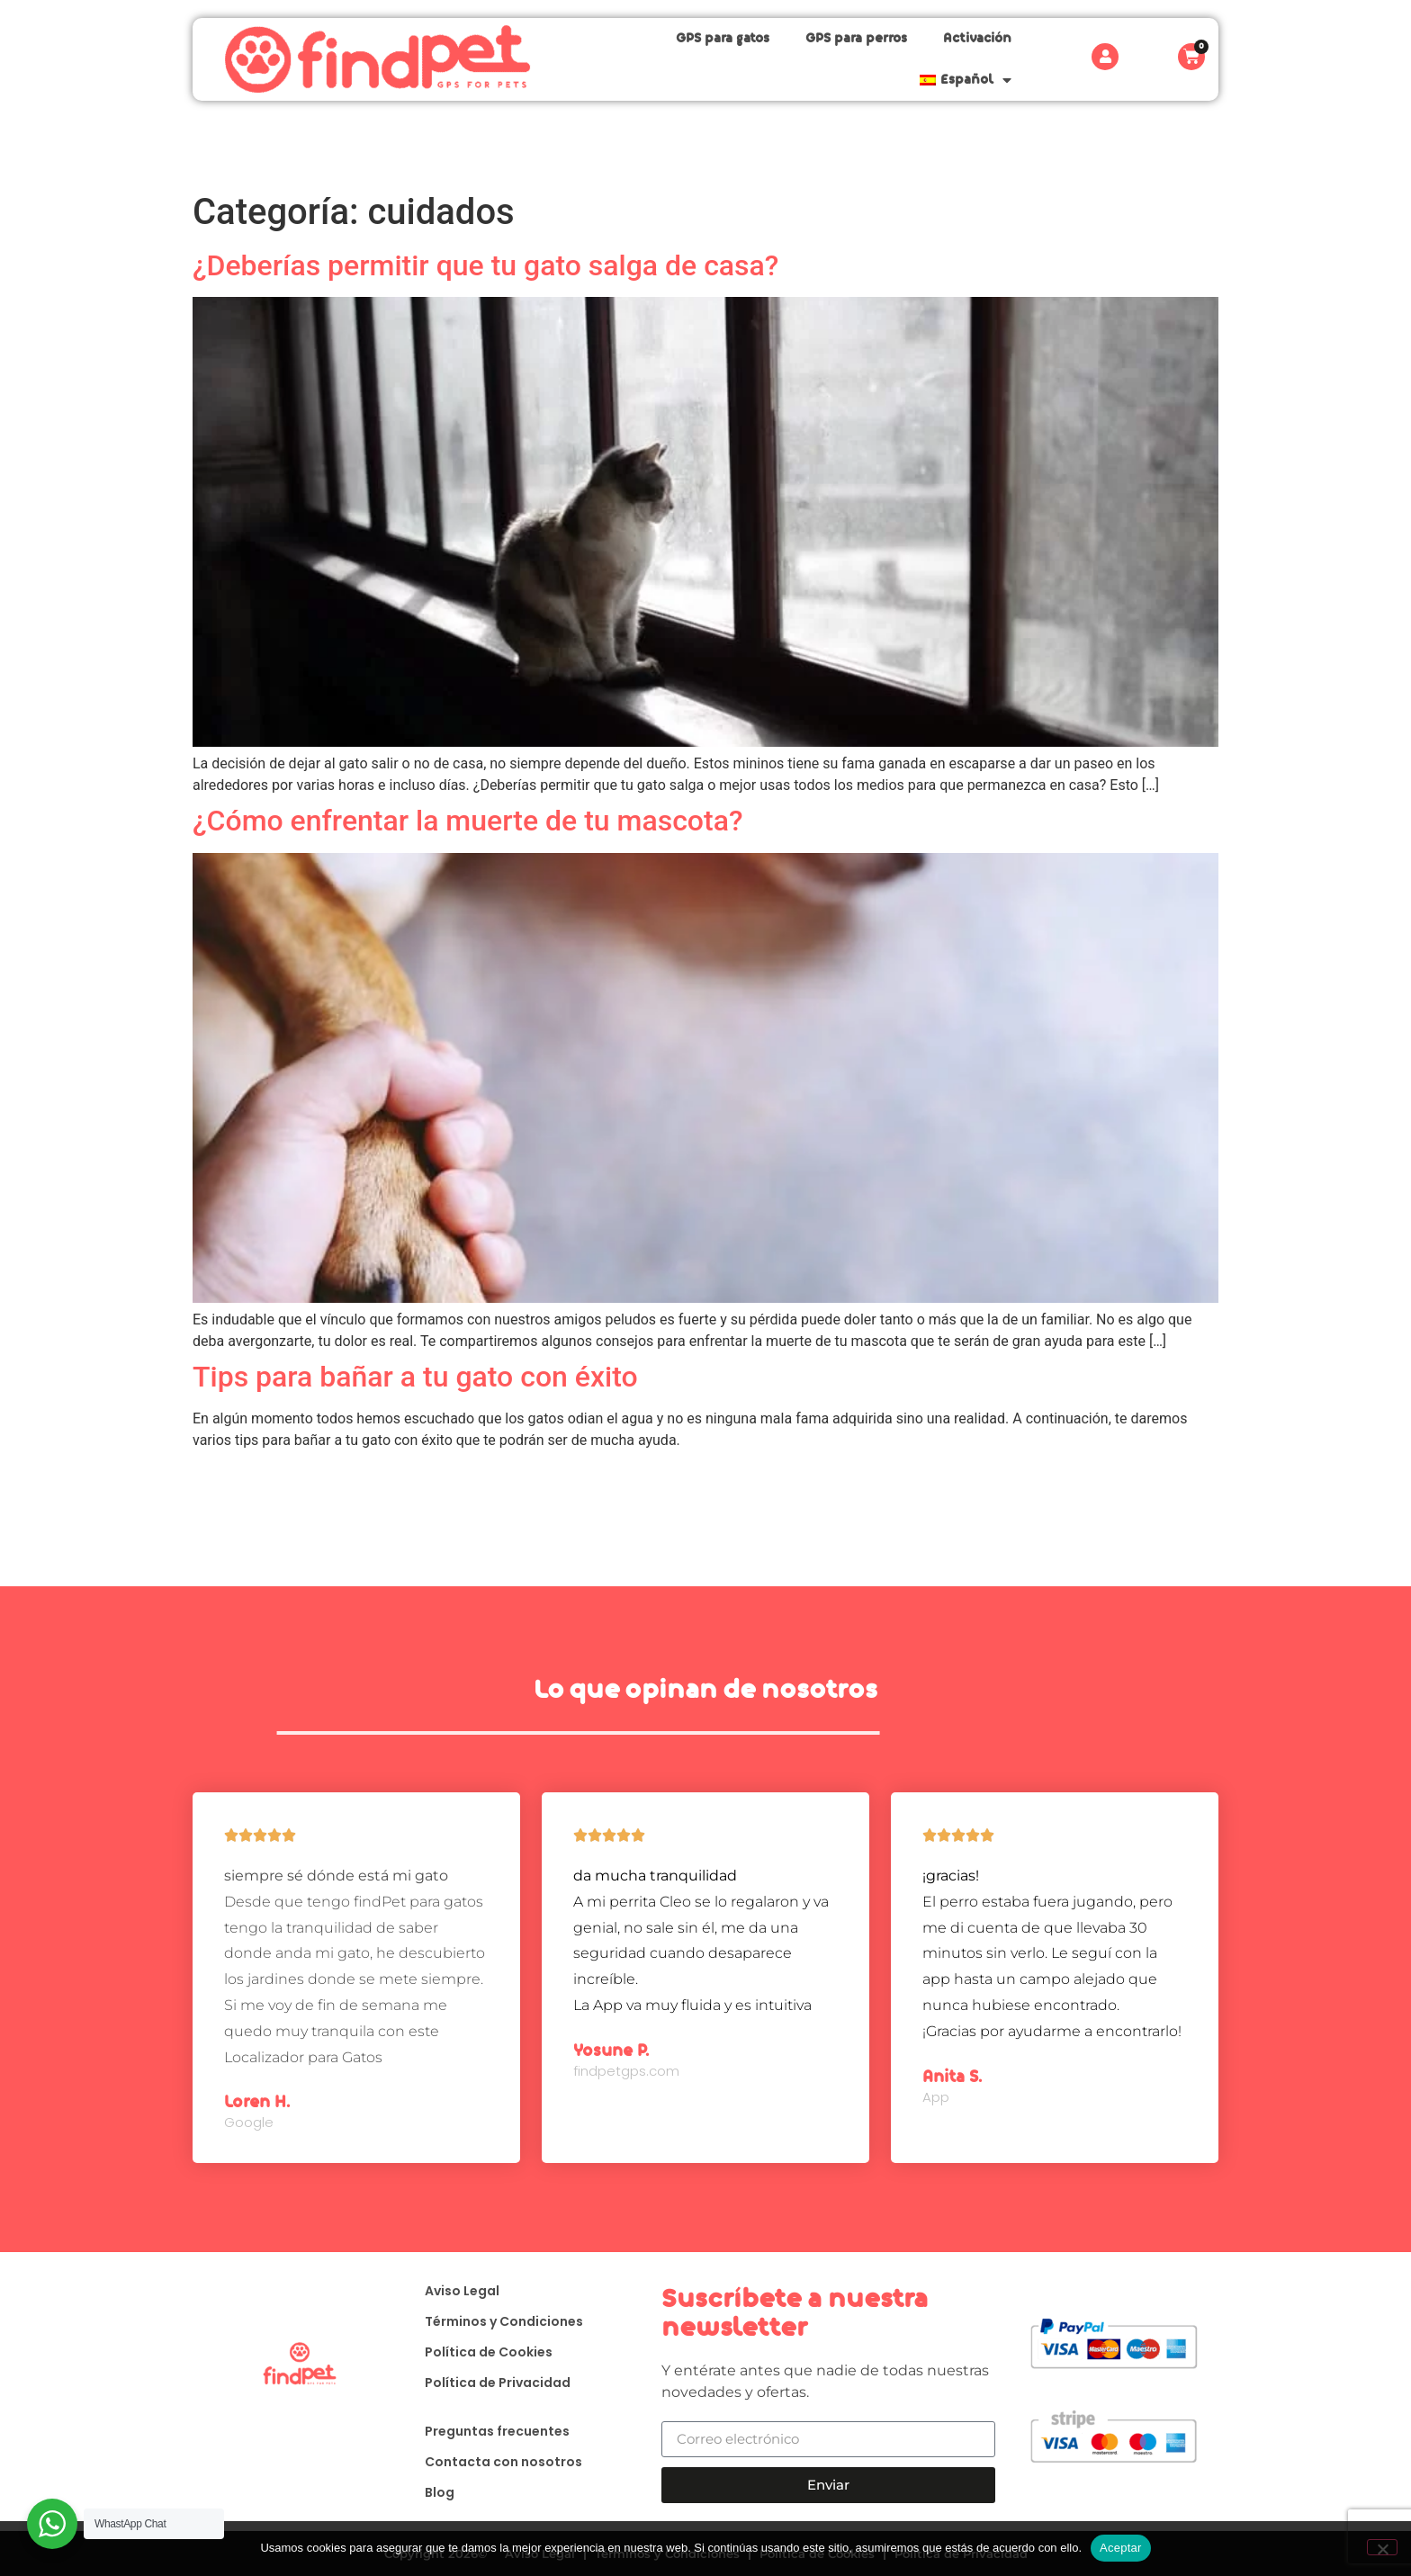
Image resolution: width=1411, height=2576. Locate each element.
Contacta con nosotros (494, 2463)
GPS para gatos (613, 58)
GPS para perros (746, 58)
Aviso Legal (453, 2292)
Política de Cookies (480, 2353)
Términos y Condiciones (495, 2322)
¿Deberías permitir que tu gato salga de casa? (485, 264)
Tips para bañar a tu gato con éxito (415, 1375)
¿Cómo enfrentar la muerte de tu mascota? (467, 819)
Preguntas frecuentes (488, 2432)
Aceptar (1121, 2547)
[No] (1382, 2547)
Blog (430, 2493)
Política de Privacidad (489, 2383)
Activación (867, 58)
